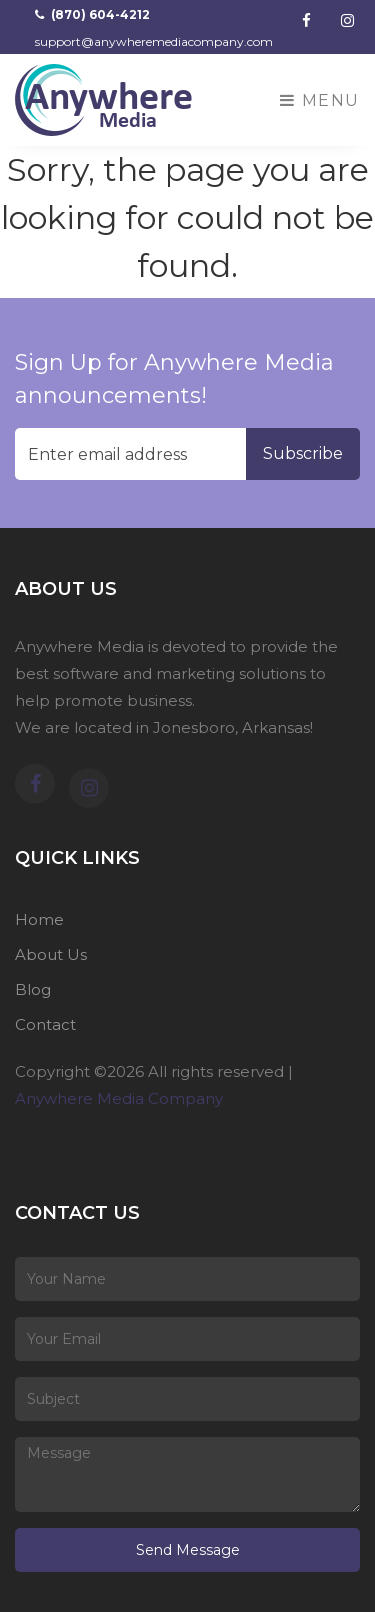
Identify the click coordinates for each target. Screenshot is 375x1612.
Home (39, 919)
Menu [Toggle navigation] (320, 100)
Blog (33, 989)
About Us (51, 954)
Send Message (188, 1550)
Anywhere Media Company (119, 1098)
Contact (45, 1024)
